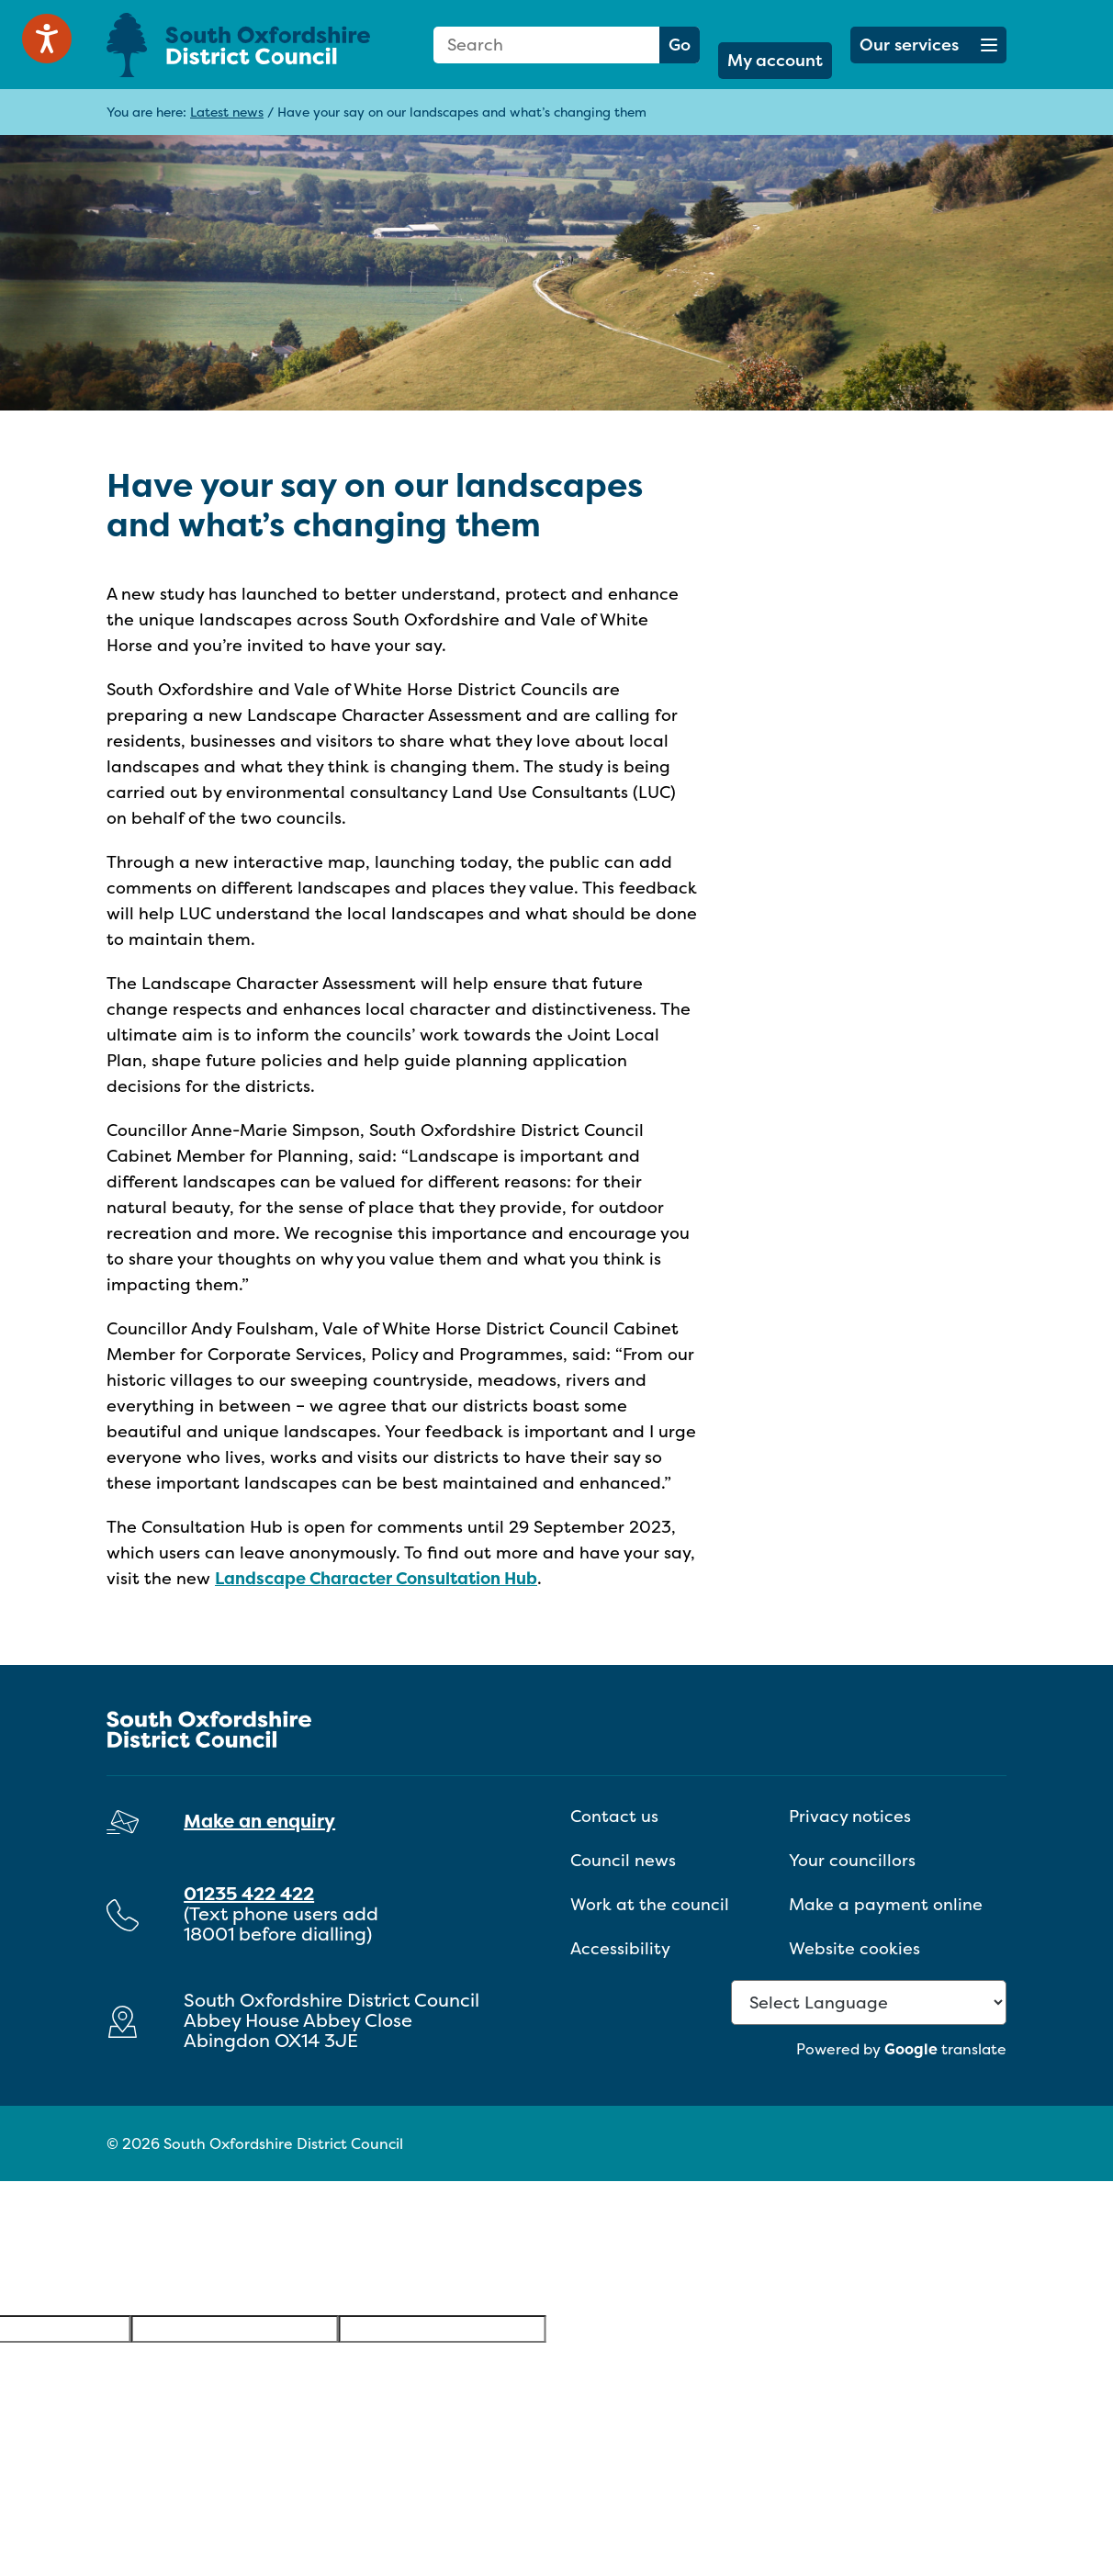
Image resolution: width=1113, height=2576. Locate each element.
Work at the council (649, 1904)
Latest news (227, 111)
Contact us (614, 1816)
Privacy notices (850, 1816)
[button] (928, 45)
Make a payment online (886, 1904)
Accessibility (620, 1948)
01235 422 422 (249, 1893)
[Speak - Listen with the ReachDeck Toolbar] (47, 38)
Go (680, 44)
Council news (623, 1860)
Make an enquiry (259, 1820)
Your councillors (852, 1860)
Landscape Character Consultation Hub (376, 1578)
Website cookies (854, 1948)
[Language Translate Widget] (868, 2002)
